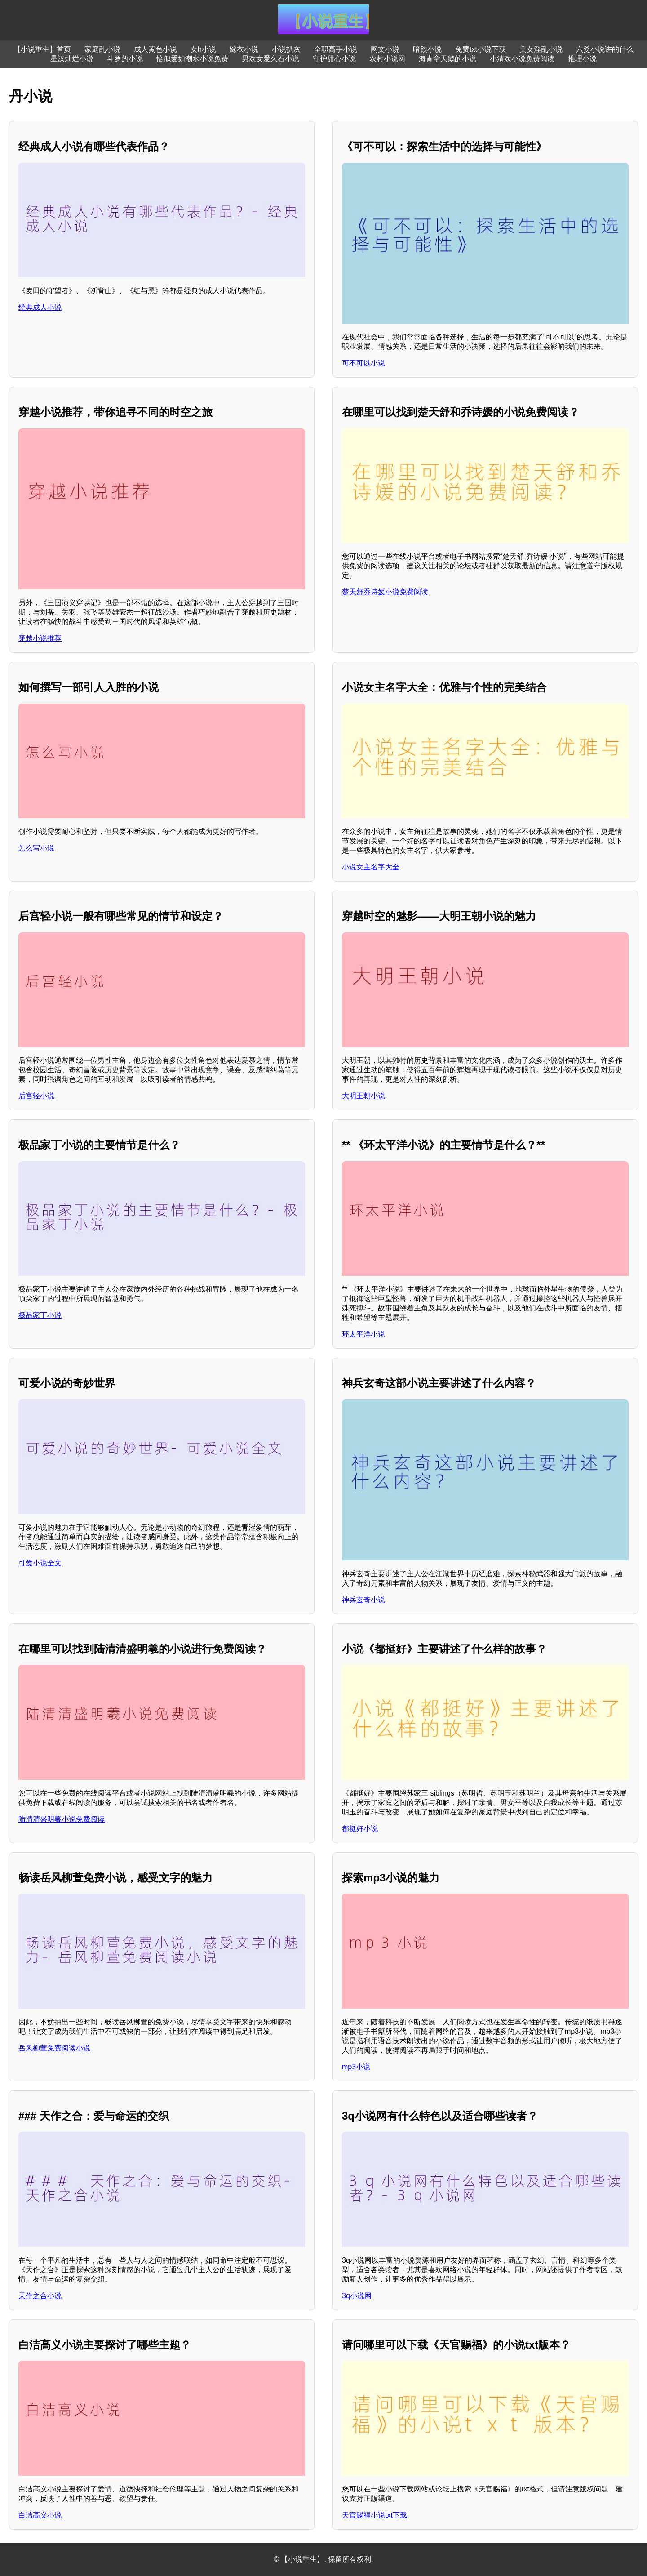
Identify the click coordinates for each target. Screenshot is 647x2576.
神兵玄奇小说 (363, 1600)
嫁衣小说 (244, 49)
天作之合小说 (40, 2296)
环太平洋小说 (363, 1334)
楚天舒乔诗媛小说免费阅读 (385, 592)
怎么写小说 (36, 848)
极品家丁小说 (40, 1315)
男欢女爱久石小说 (270, 58)
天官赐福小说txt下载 (374, 2515)
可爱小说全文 (40, 1563)
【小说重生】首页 (42, 49)
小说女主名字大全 (370, 867)
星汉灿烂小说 (71, 58)
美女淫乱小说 (541, 49)
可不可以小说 (363, 363)
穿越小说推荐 (40, 638)
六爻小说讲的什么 (605, 49)
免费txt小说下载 (480, 49)
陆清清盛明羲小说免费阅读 (61, 1819)
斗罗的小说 (125, 58)
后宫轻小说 (36, 1096)
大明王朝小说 (363, 1096)
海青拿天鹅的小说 (447, 58)
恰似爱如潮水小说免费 (192, 58)
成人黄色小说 (155, 49)
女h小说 (203, 49)
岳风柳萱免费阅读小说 (54, 2048)
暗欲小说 (427, 49)
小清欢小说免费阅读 (522, 58)
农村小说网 (387, 58)
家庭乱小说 (102, 49)
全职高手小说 (335, 49)
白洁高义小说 (40, 2515)
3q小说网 (357, 2296)
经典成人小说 (40, 307)
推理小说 (582, 58)
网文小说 (385, 49)
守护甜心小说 (334, 58)
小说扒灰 (286, 49)
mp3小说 (356, 2067)
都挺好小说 (360, 1828)
